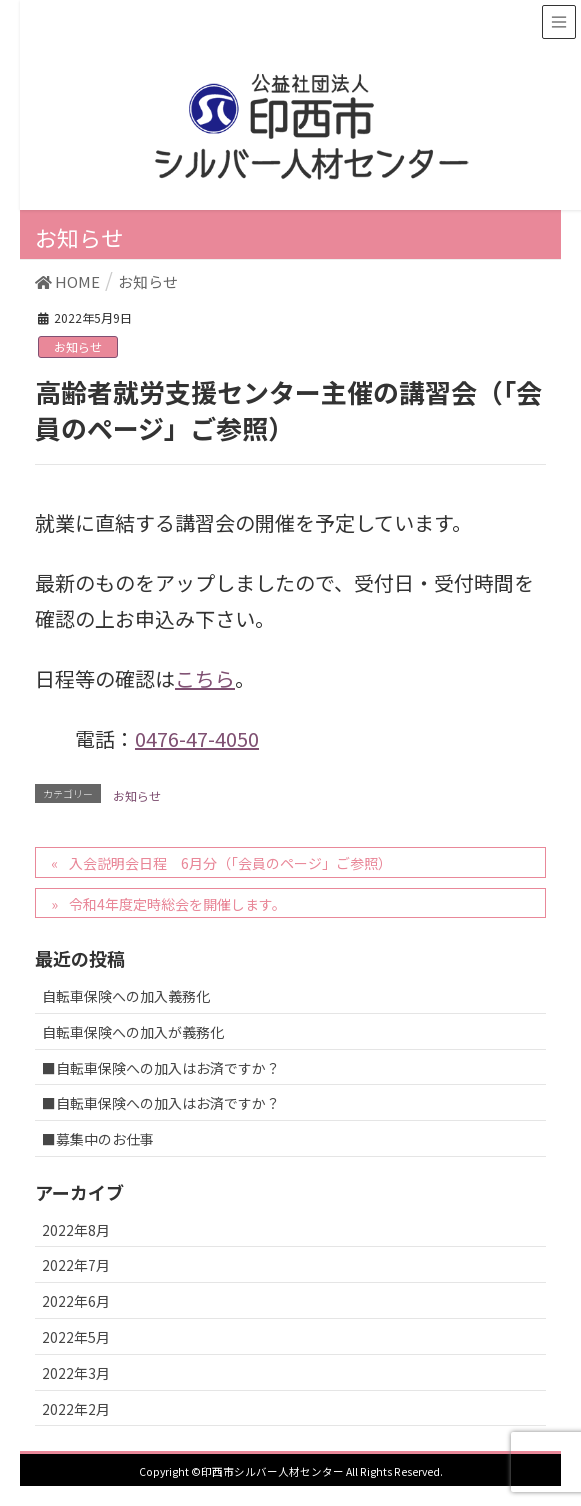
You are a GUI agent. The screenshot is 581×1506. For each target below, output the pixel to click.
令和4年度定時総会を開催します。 (177, 904)
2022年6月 (76, 1301)
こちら (205, 678)
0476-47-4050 (197, 738)
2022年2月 (76, 1409)
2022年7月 (76, 1265)
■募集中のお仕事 (98, 1139)
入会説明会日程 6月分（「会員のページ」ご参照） (230, 863)
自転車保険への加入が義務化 (133, 1032)
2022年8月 (76, 1230)
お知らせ (78, 346)
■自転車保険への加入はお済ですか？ (161, 1068)
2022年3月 (76, 1373)
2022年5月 (76, 1337)
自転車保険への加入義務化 (126, 996)
